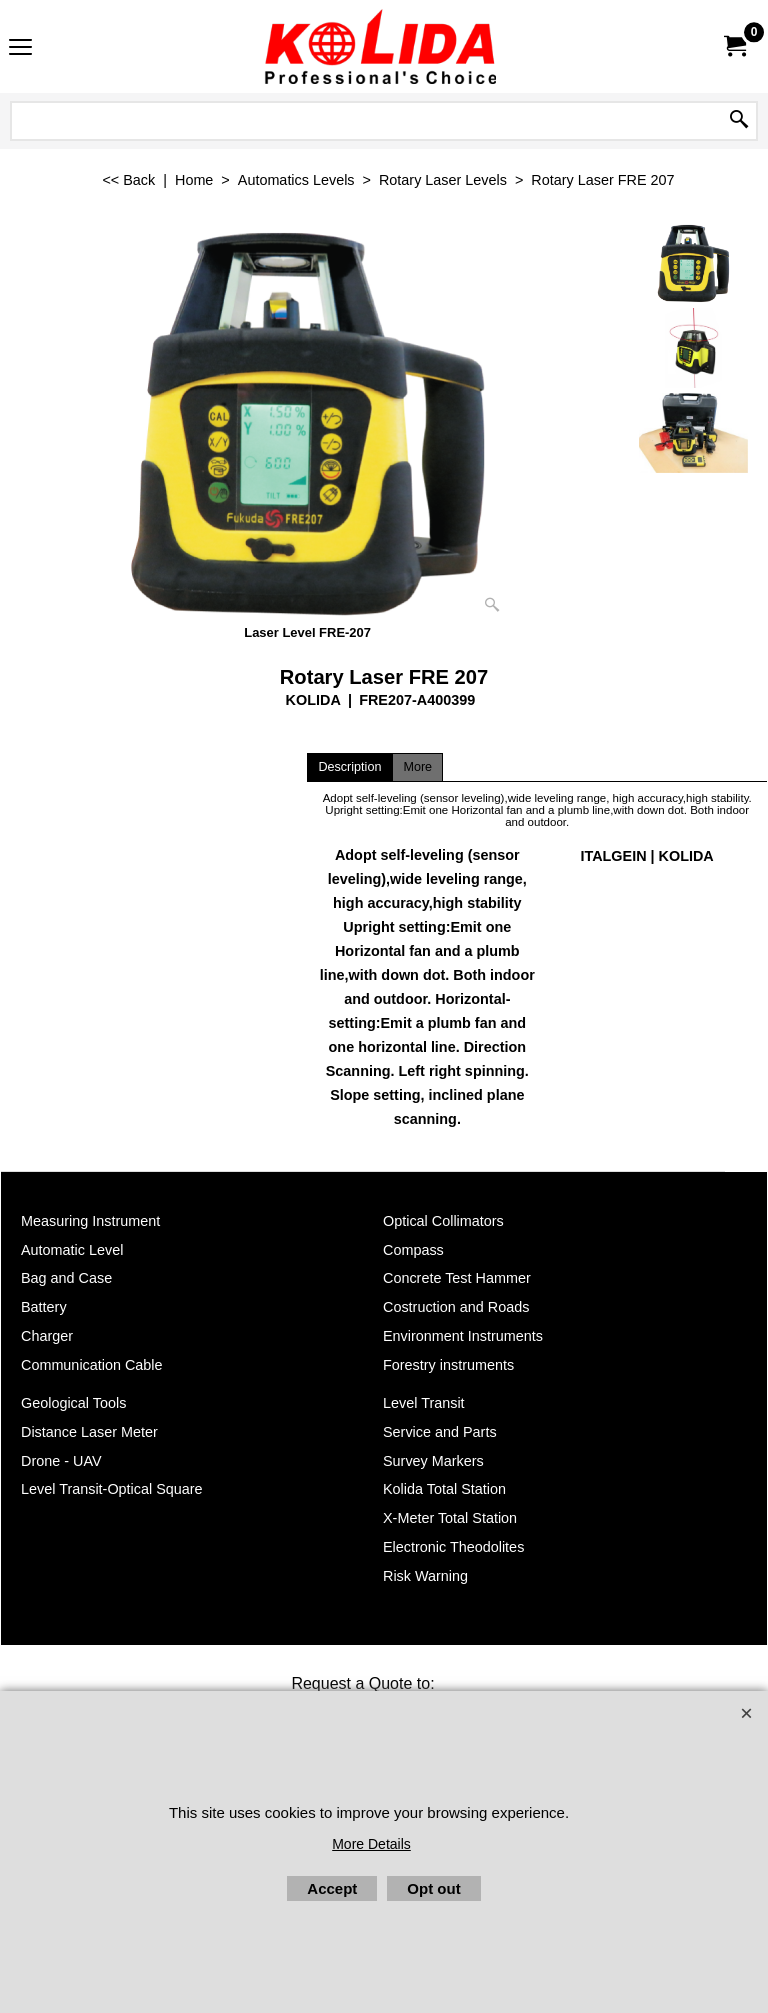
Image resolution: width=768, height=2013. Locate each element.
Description (349, 767)
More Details (371, 1844)
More (417, 767)
